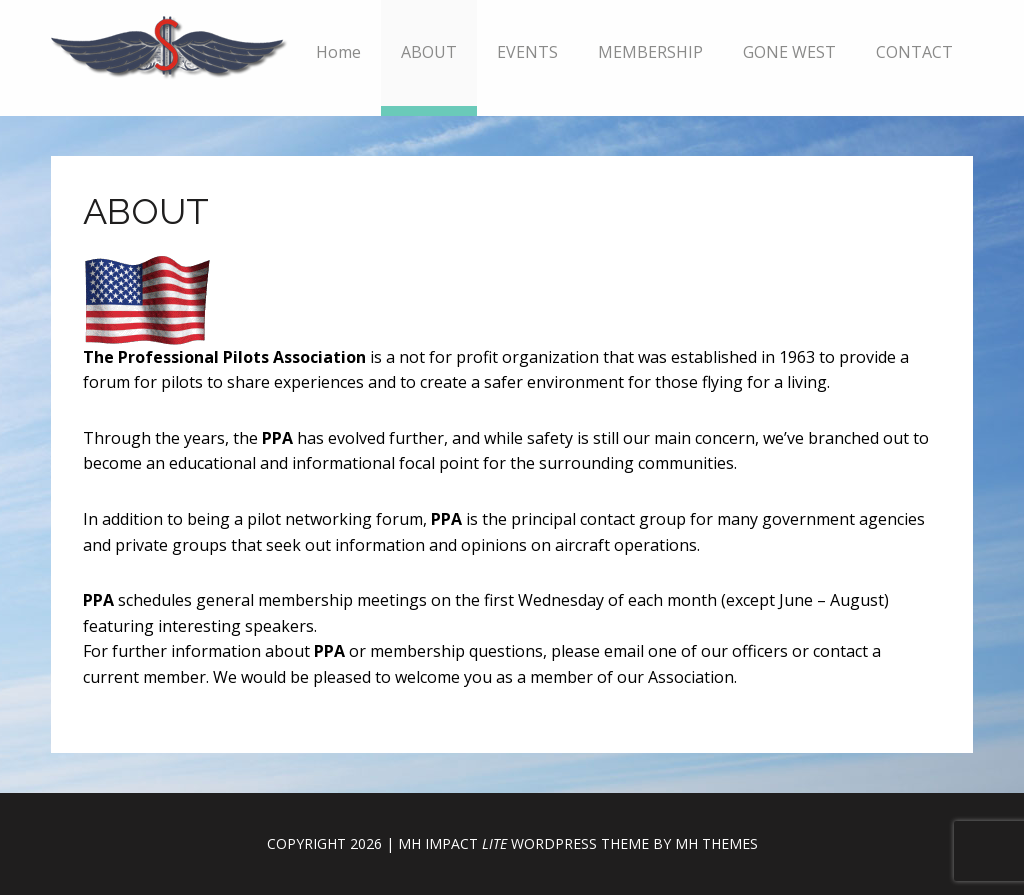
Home (338, 52)
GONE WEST (789, 52)
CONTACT (914, 52)
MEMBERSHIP (650, 52)
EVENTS (527, 52)
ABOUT (429, 52)
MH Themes (716, 843)
